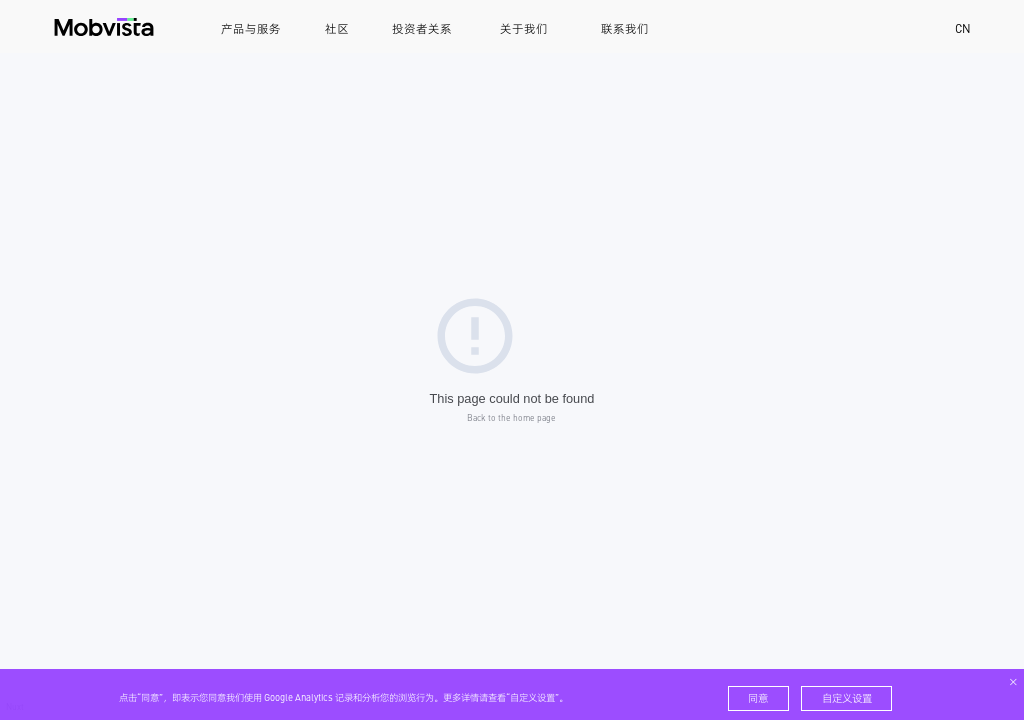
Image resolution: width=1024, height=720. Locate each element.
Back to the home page (511, 417)
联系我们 (625, 29)
